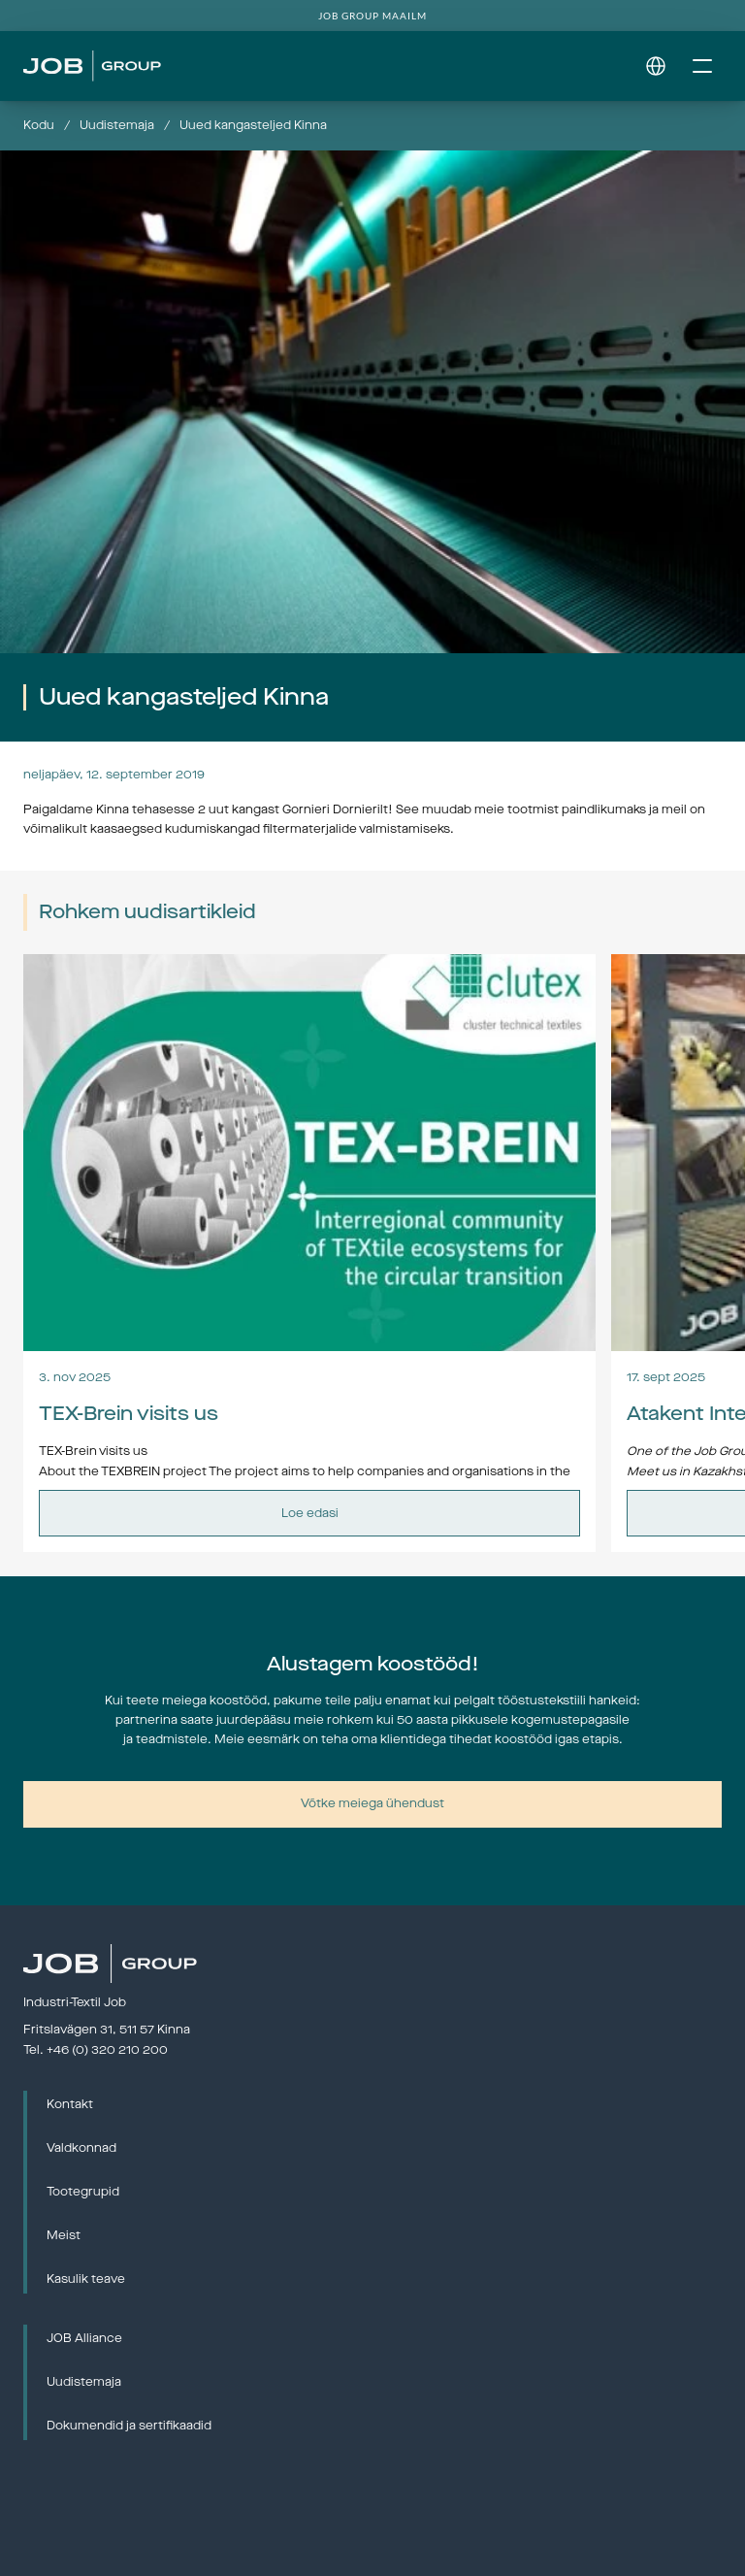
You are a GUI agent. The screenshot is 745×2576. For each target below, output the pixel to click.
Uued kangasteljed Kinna (253, 125)
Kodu (38, 125)
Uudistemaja (117, 125)
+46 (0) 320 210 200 (107, 2050)
